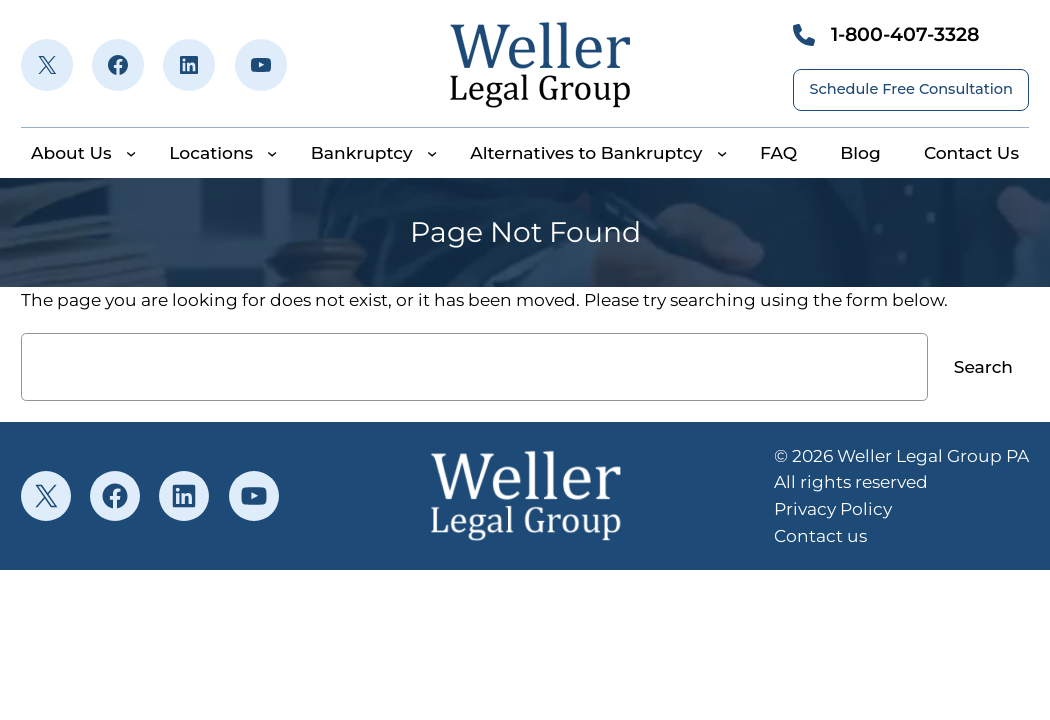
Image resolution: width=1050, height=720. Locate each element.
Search (983, 366)
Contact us (820, 535)
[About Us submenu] (131, 153)
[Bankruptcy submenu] (432, 153)
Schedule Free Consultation (911, 89)
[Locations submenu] (272, 153)
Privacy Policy (833, 508)
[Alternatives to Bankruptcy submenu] (722, 153)
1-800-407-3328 (905, 34)
